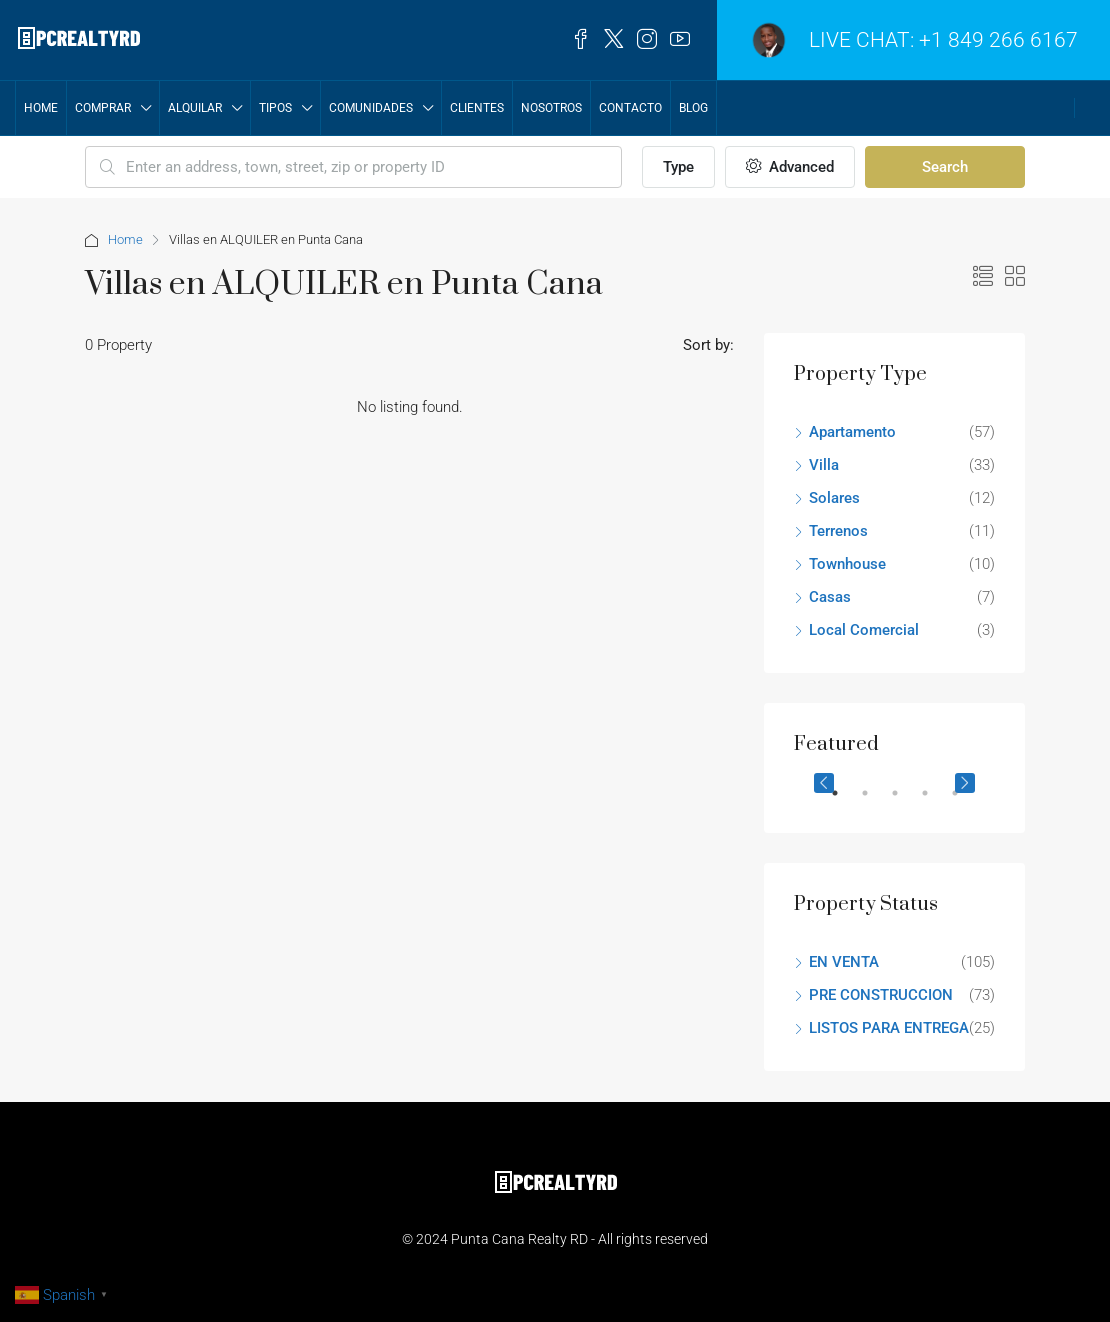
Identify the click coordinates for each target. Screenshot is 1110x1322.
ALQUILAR (195, 108)
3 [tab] (905, 801)
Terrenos (838, 531)
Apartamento (852, 432)
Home (41, 108)
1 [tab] (845, 801)
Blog (693, 108)
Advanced (790, 167)
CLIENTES (477, 108)
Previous (824, 783)
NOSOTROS (551, 108)
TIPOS (275, 108)
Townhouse (847, 564)
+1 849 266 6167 (998, 40)
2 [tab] (875, 801)
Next (965, 783)
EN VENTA (844, 962)
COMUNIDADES (371, 108)
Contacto (630, 108)
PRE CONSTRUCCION (881, 995)
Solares (834, 498)
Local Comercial (864, 630)
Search (945, 167)
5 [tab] (965, 801)
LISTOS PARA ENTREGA (889, 1028)
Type (678, 167)
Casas (830, 597)
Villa (824, 465)
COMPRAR (103, 108)
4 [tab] (935, 801)
